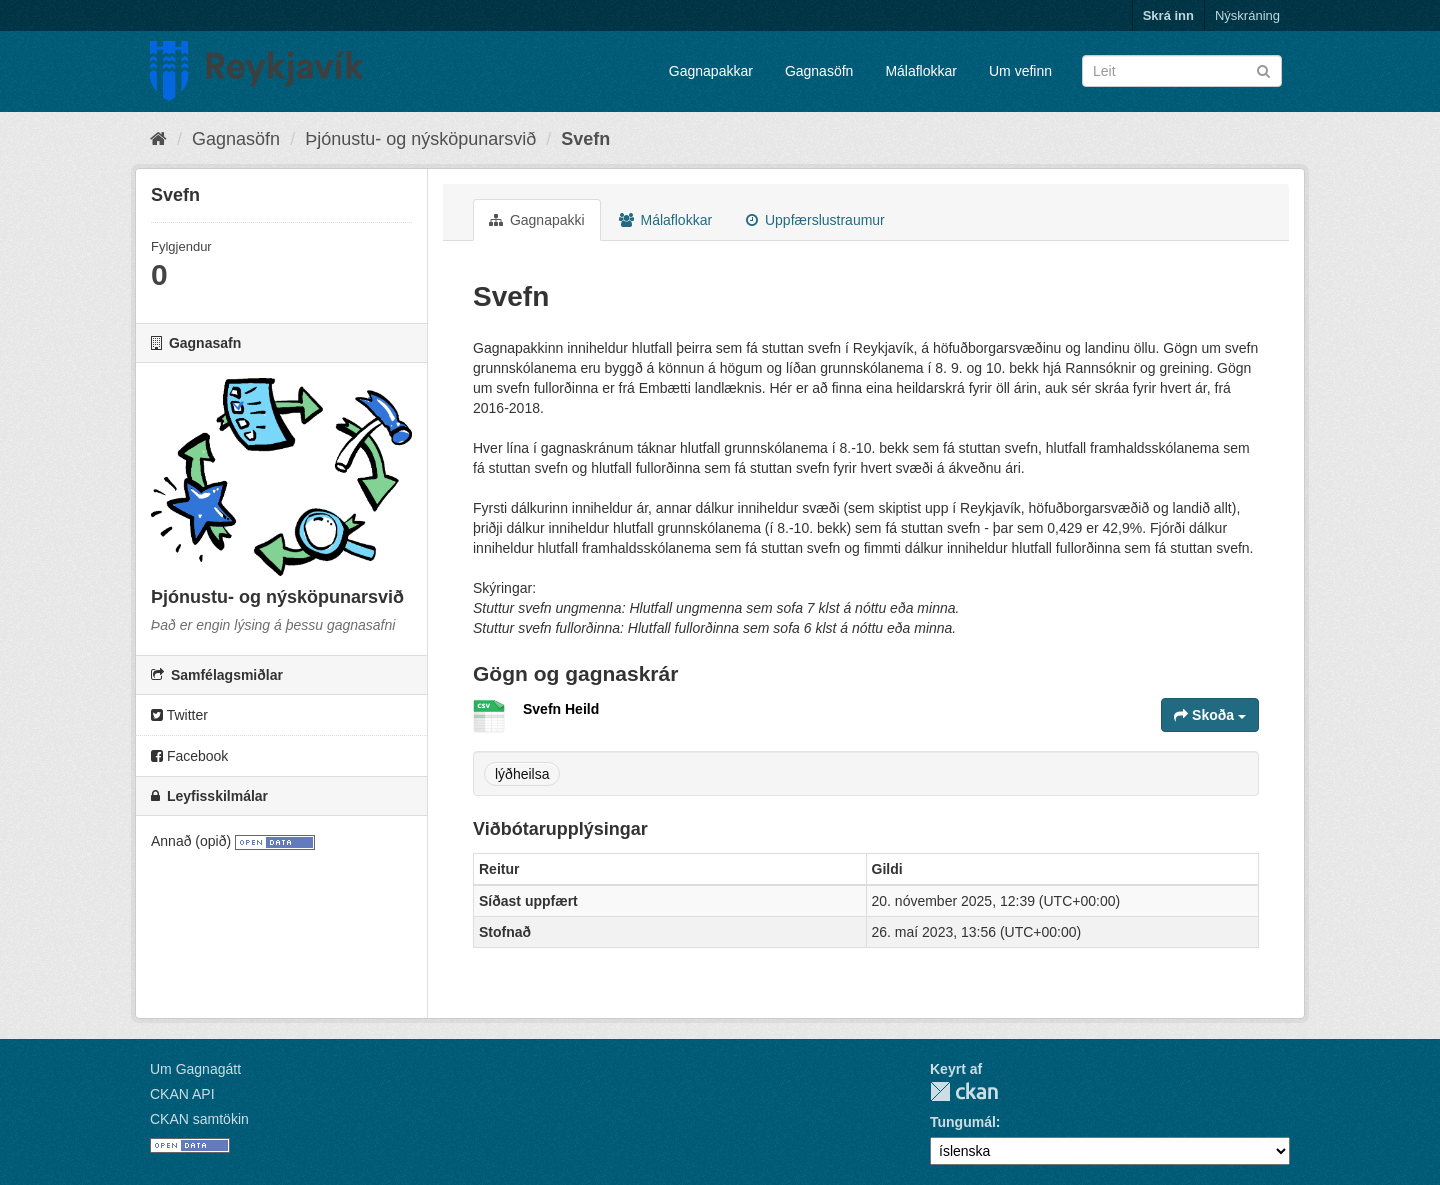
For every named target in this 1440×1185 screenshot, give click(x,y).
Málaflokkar (921, 71)
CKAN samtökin (199, 1119)
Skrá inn (1168, 15)
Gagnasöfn (819, 71)
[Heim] (158, 139)
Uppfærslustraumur (815, 220)
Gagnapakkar (711, 71)
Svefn (585, 139)
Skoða (1210, 715)
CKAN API (182, 1094)
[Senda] (1263, 69)
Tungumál (963, 1122)
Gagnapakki (537, 220)
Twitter (179, 715)
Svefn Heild (561, 709)
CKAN (964, 1091)
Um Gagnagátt (195, 1069)
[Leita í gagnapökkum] (1182, 71)
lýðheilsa (522, 774)
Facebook (189, 756)
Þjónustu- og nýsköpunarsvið (420, 139)
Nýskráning (1247, 15)
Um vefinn (1020, 71)
